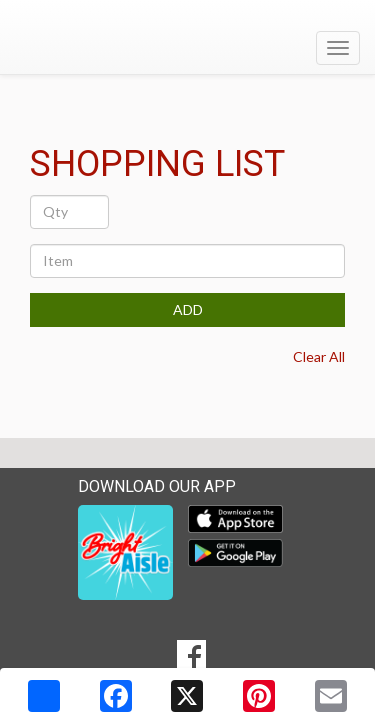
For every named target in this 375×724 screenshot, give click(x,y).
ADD (188, 309)
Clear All (319, 356)
